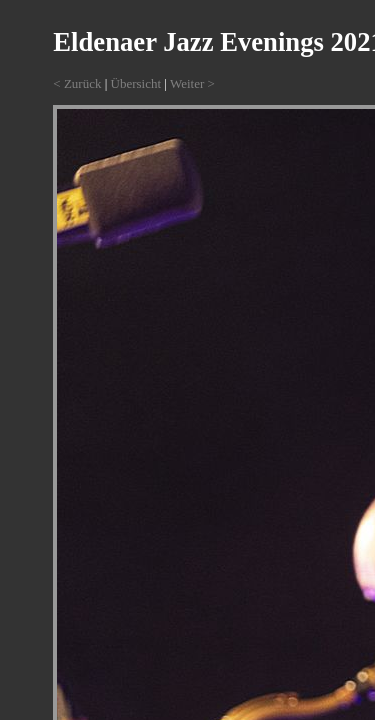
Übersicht (136, 83)
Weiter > (192, 83)
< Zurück (77, 83)
